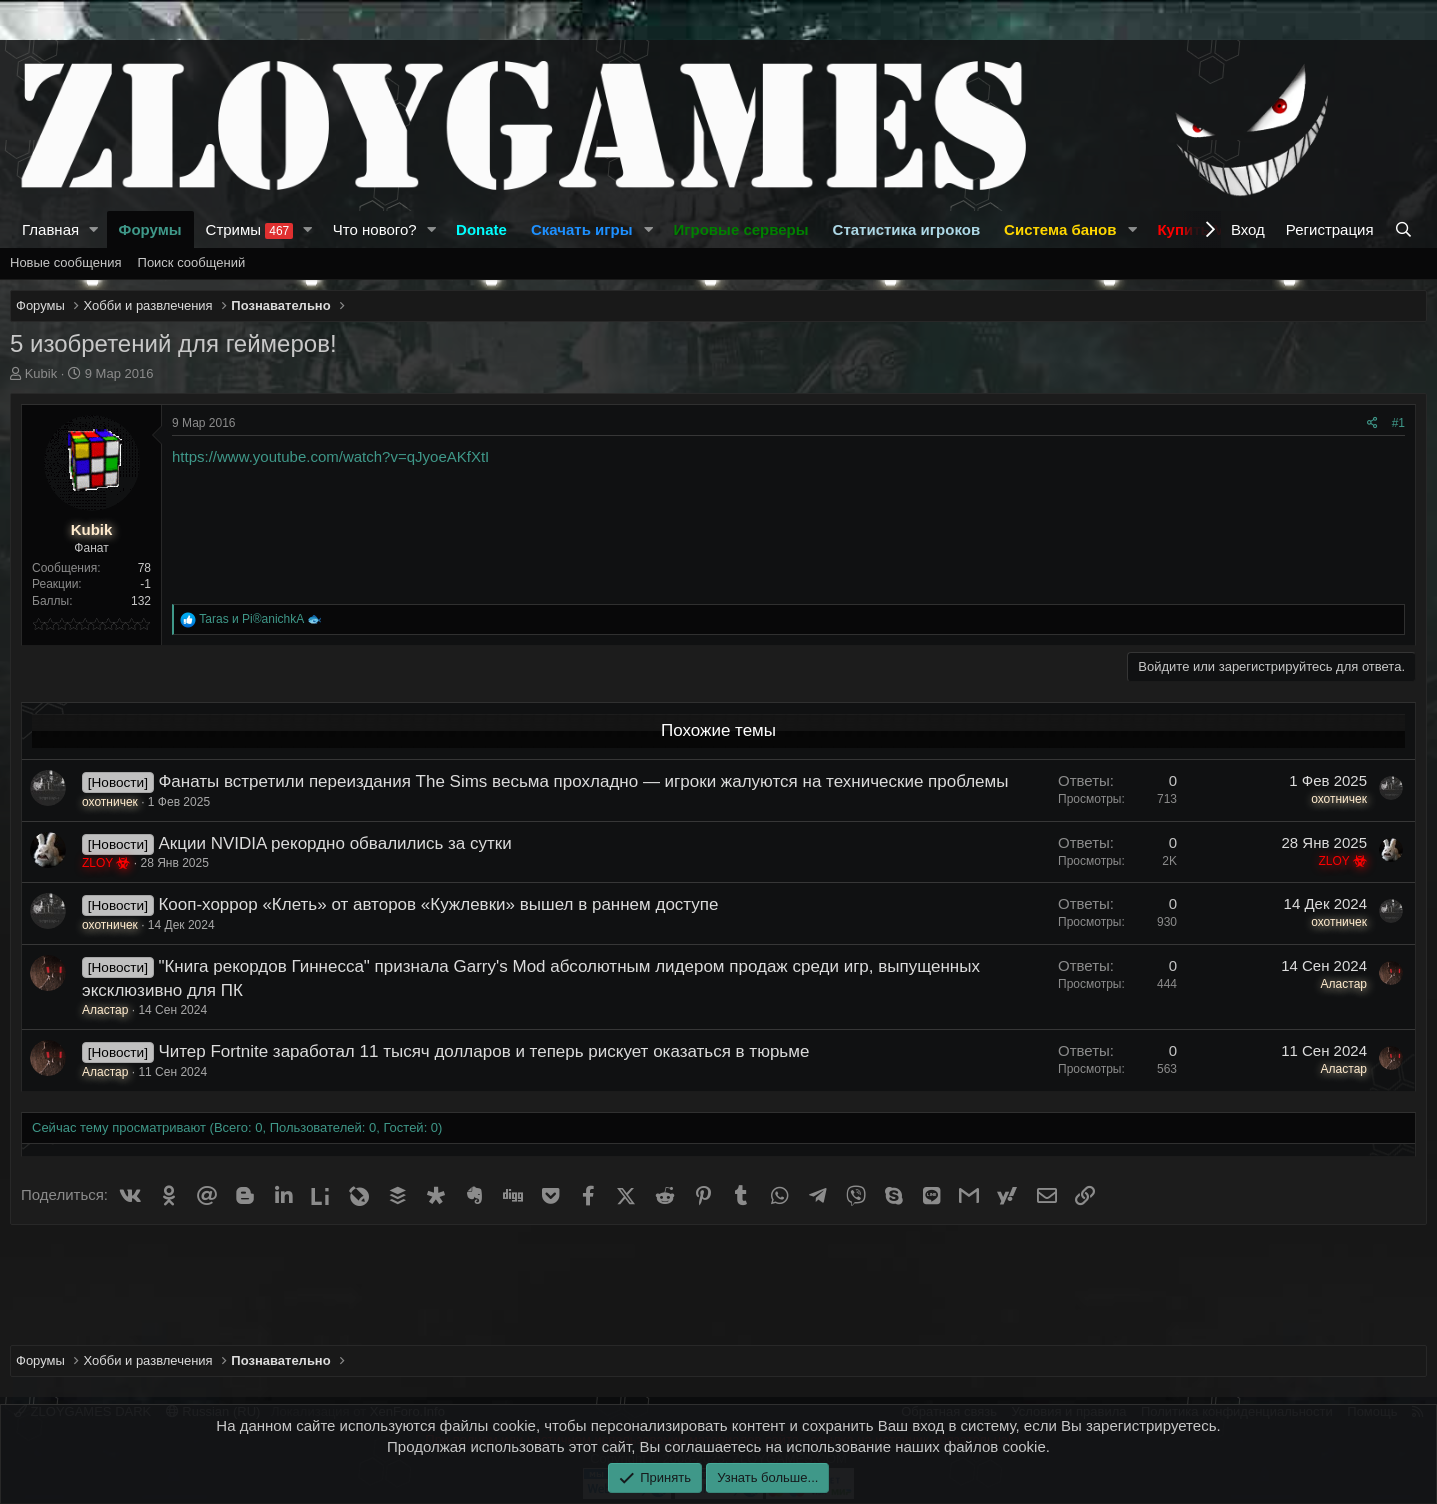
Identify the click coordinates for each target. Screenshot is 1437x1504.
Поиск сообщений (192, 262)
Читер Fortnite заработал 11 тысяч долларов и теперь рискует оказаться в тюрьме (483, 1051)
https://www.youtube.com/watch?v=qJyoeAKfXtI (330, 456)
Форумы (150, 229)
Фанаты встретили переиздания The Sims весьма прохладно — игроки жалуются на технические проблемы (583, 781)
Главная (50, 229)
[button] (94, 229)
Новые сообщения (66, 262)
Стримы (250, 230)
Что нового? (375, 229)
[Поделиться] (1372, 423)
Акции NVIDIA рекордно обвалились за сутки (334, 843)
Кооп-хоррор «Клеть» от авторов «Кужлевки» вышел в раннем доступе (438, 904)
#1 (1398, 423)
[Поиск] (1405, 229)
